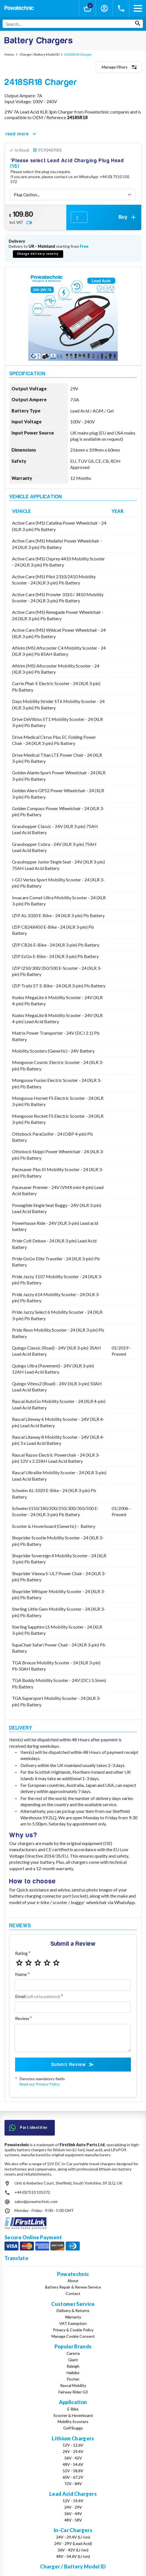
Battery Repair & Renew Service (73, 2287)
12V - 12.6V (73, 2445)
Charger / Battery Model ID (73, 2566)
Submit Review (73, 2064)
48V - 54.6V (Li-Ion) (73, 2556)
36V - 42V (73, 2457)
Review (22, 2018)
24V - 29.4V (73, 2451)
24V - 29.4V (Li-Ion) (73, 2537)
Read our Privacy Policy (39, 2084)
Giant (73, 2359)
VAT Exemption (73, 2323)
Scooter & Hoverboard (73, 2415)
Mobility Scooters (73, 2421)
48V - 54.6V (73, 2464)
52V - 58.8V (73, 2470)
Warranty (73, 2317)
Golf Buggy (73, 2428)
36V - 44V (73, 2513)
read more (22, 134)
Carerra (73, 2353)
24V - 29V (73, 2507)
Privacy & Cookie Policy (73, 2329)
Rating (21, 1953)
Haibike (73, 2372)
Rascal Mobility (73, 2385)
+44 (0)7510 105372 (32, 2192)
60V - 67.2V (73, 2477)
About (73, 2280)
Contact (73, 2293)
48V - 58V (73, 2520)
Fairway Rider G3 (73, 2391)
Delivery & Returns (73, 2310)
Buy (128, 217)
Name (21, 1974)
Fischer (73, 2379)
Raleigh (73, 2366)
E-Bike (73, 2409)
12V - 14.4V (73, 2500)
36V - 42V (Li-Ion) (73, 2549)
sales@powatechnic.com (36, 2201)
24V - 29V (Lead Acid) (73, 2543)
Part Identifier (28, 2127)
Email (37, 1996)
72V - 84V (73, 2483)
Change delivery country (38, 253)
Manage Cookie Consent (73, 2336)
